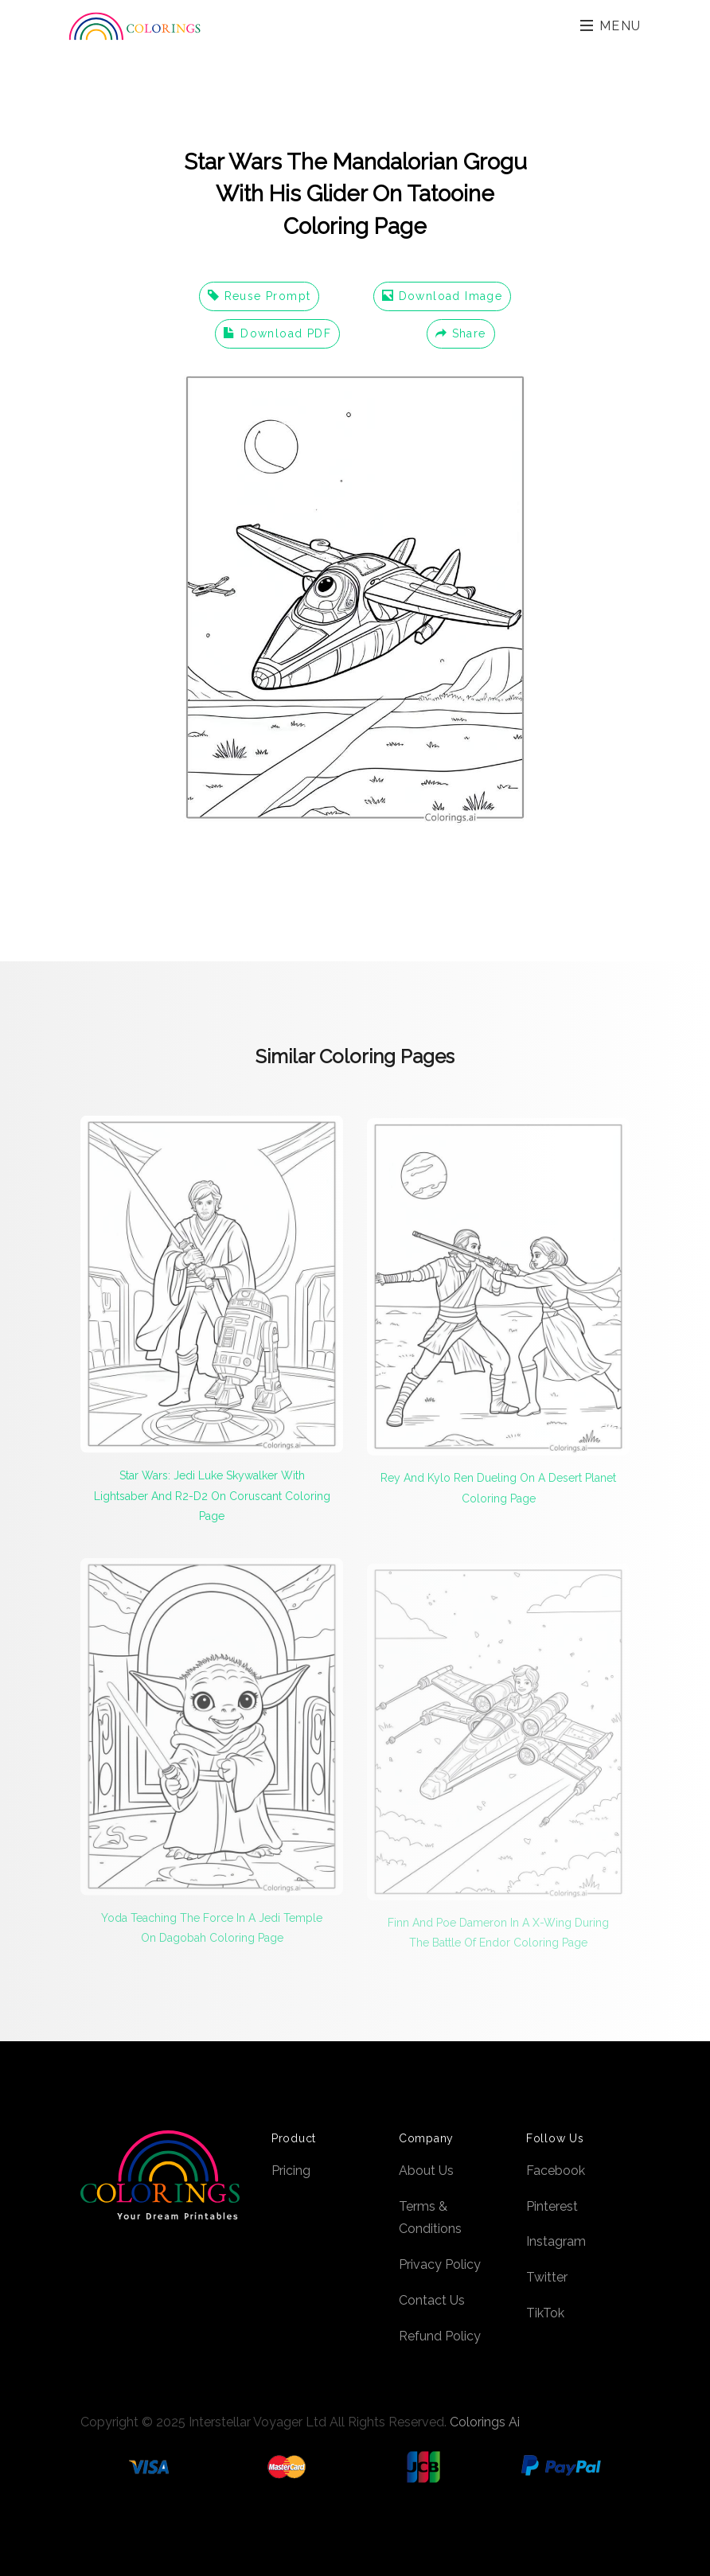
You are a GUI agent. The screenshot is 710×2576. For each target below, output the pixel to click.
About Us (426, 2170)
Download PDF (277, 333)
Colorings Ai (485, 2422)
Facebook (555, 2170)
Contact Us (432, 2300)
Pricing (290, 2170)
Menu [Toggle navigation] (611, 25)
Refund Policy (440, 2336)
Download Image (442, 296)
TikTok (545, 2313)
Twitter (547, 2277)
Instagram (556, 2241)
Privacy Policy (440, 2264)
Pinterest (552, 2206)
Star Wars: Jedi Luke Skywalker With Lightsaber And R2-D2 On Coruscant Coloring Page (212, 1501)
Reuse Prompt (259, 296)
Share (460, 333)
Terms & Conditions (430, 2218)
